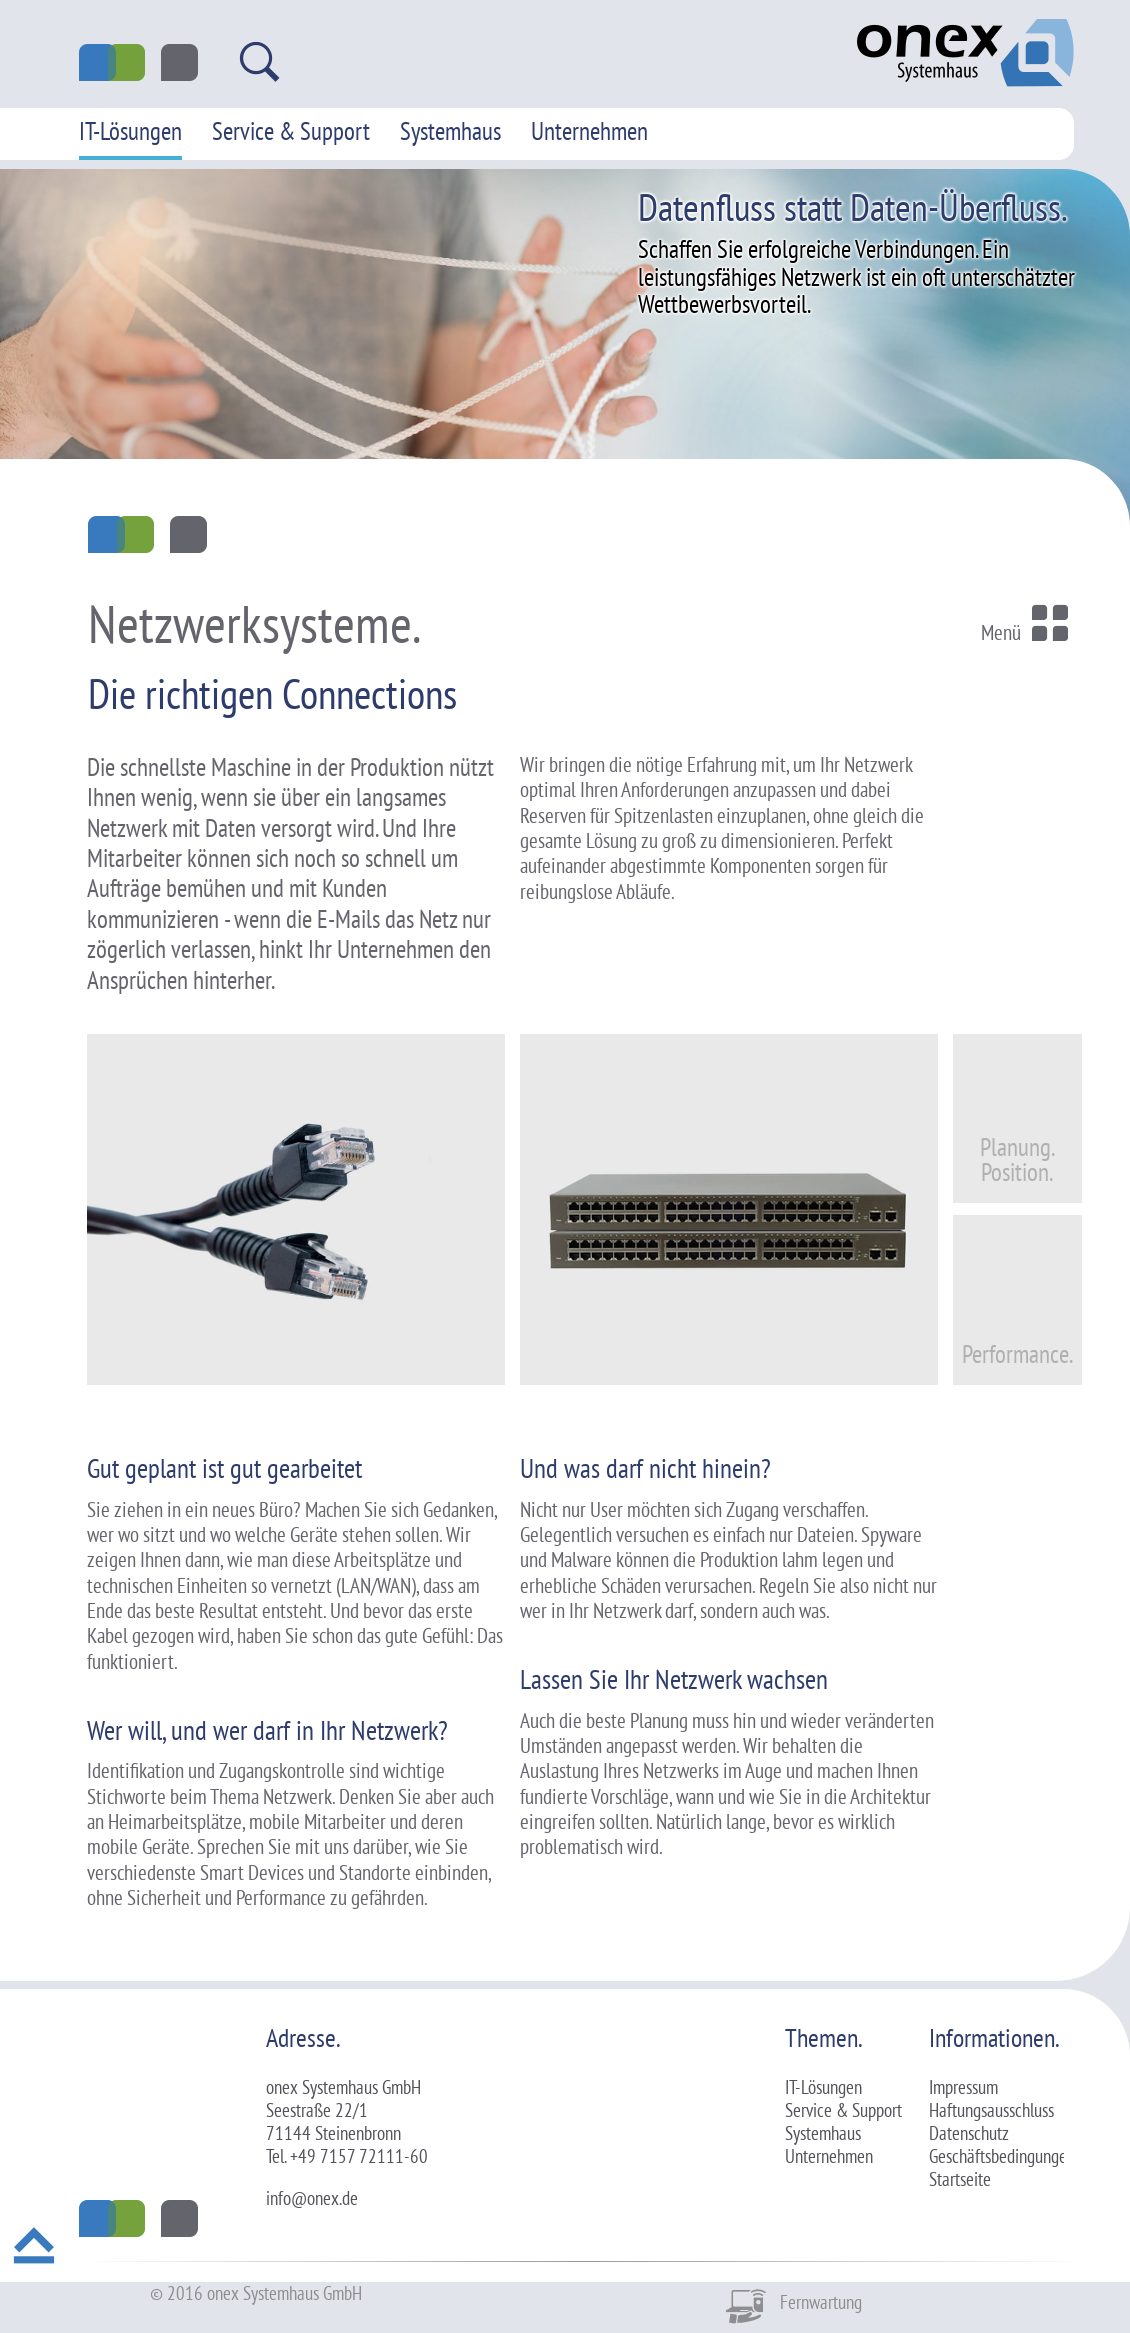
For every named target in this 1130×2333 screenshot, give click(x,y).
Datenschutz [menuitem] (969, 2133)
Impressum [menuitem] (963, 2087)
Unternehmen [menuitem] (589, 131)
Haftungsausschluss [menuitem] (991, 2110)
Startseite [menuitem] (960, 2179)
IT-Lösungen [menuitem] (130, 131)
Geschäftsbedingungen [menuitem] (1002, 2156)
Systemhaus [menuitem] (450, 131)
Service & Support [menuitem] (291, 131)
